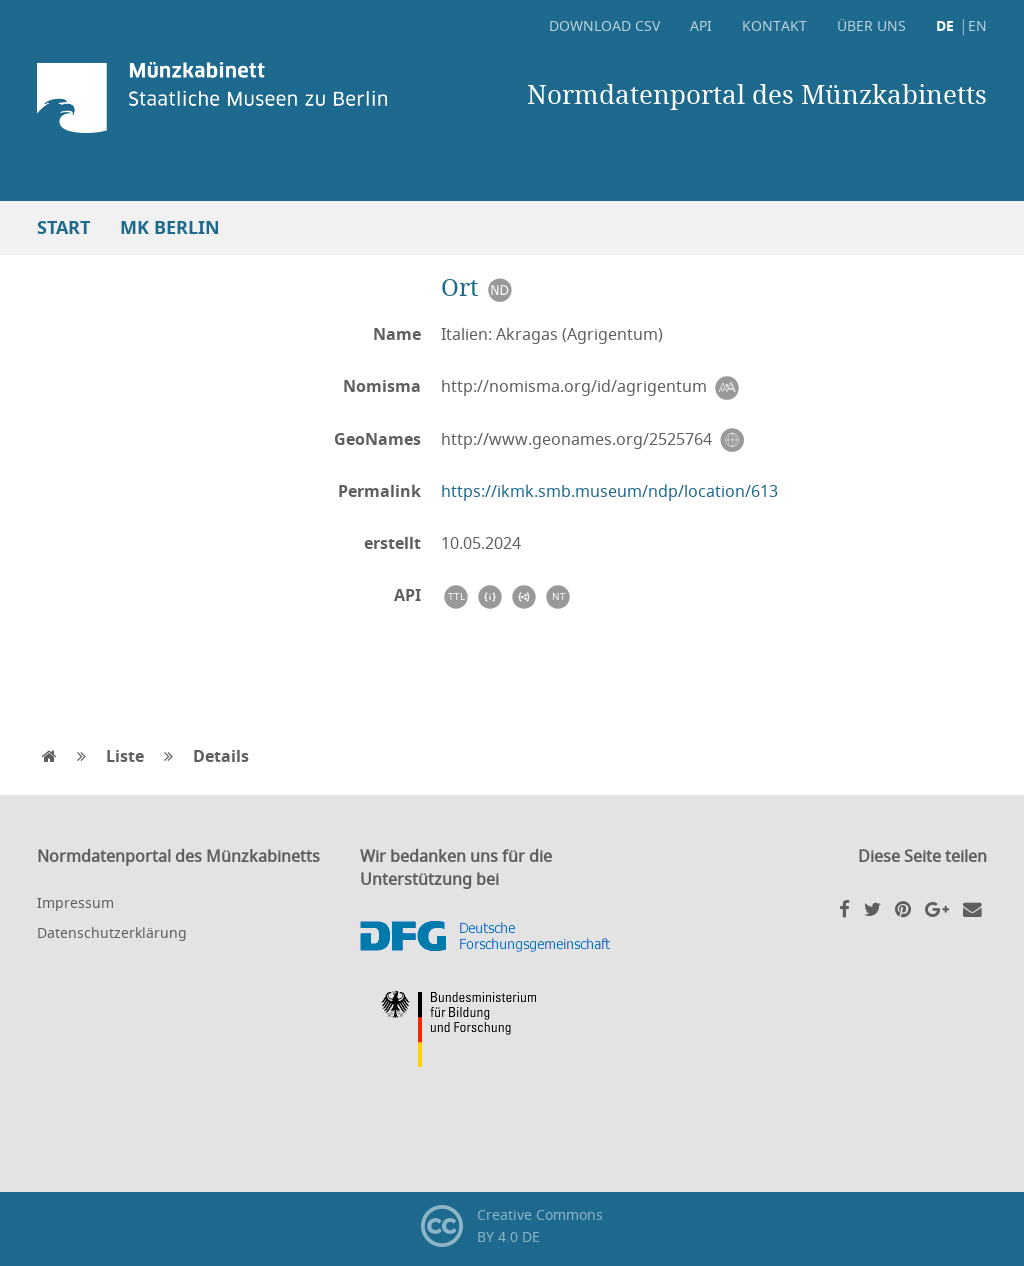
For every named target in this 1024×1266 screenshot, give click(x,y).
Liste (125, 756)
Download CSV (604, 25)
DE (945, 25)
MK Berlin (170, 227)
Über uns (871, 25)
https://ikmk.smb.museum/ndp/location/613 (609, 491)
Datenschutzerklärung (112, 932)
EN (977, 25)
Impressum (75, 902)
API (701, 25)
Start (63, 227)
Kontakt (774, 25)
